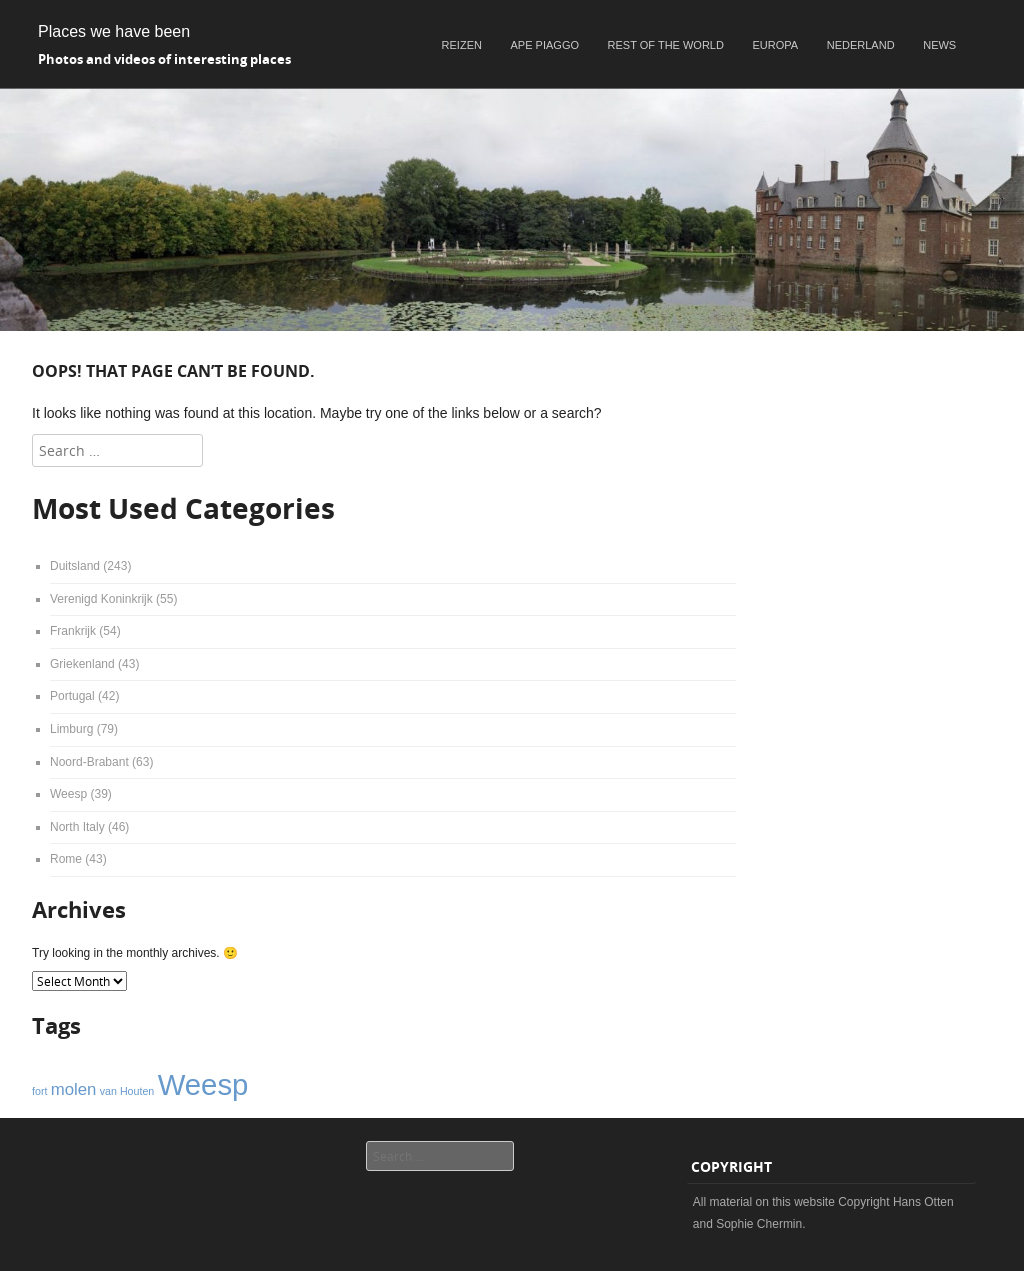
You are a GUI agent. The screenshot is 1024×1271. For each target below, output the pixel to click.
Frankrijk (73, 631)
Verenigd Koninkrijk (101, 599)
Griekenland (82, 664)
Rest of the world (666, 45)
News (939, 45)
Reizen (462, 45)
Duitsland (75, 566)
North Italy (77, 827)
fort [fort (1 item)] (39, 1091)
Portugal (72, 696)
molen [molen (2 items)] (74, 1089)
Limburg (71, 729)
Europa (776, 45)
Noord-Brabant (89, 762)
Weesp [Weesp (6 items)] (203, 1084)
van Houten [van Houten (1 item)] (127, 1091)
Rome (66, 859)
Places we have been (114, 31)
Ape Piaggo (545, 45)
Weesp (68, 794)
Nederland (861, 45)
